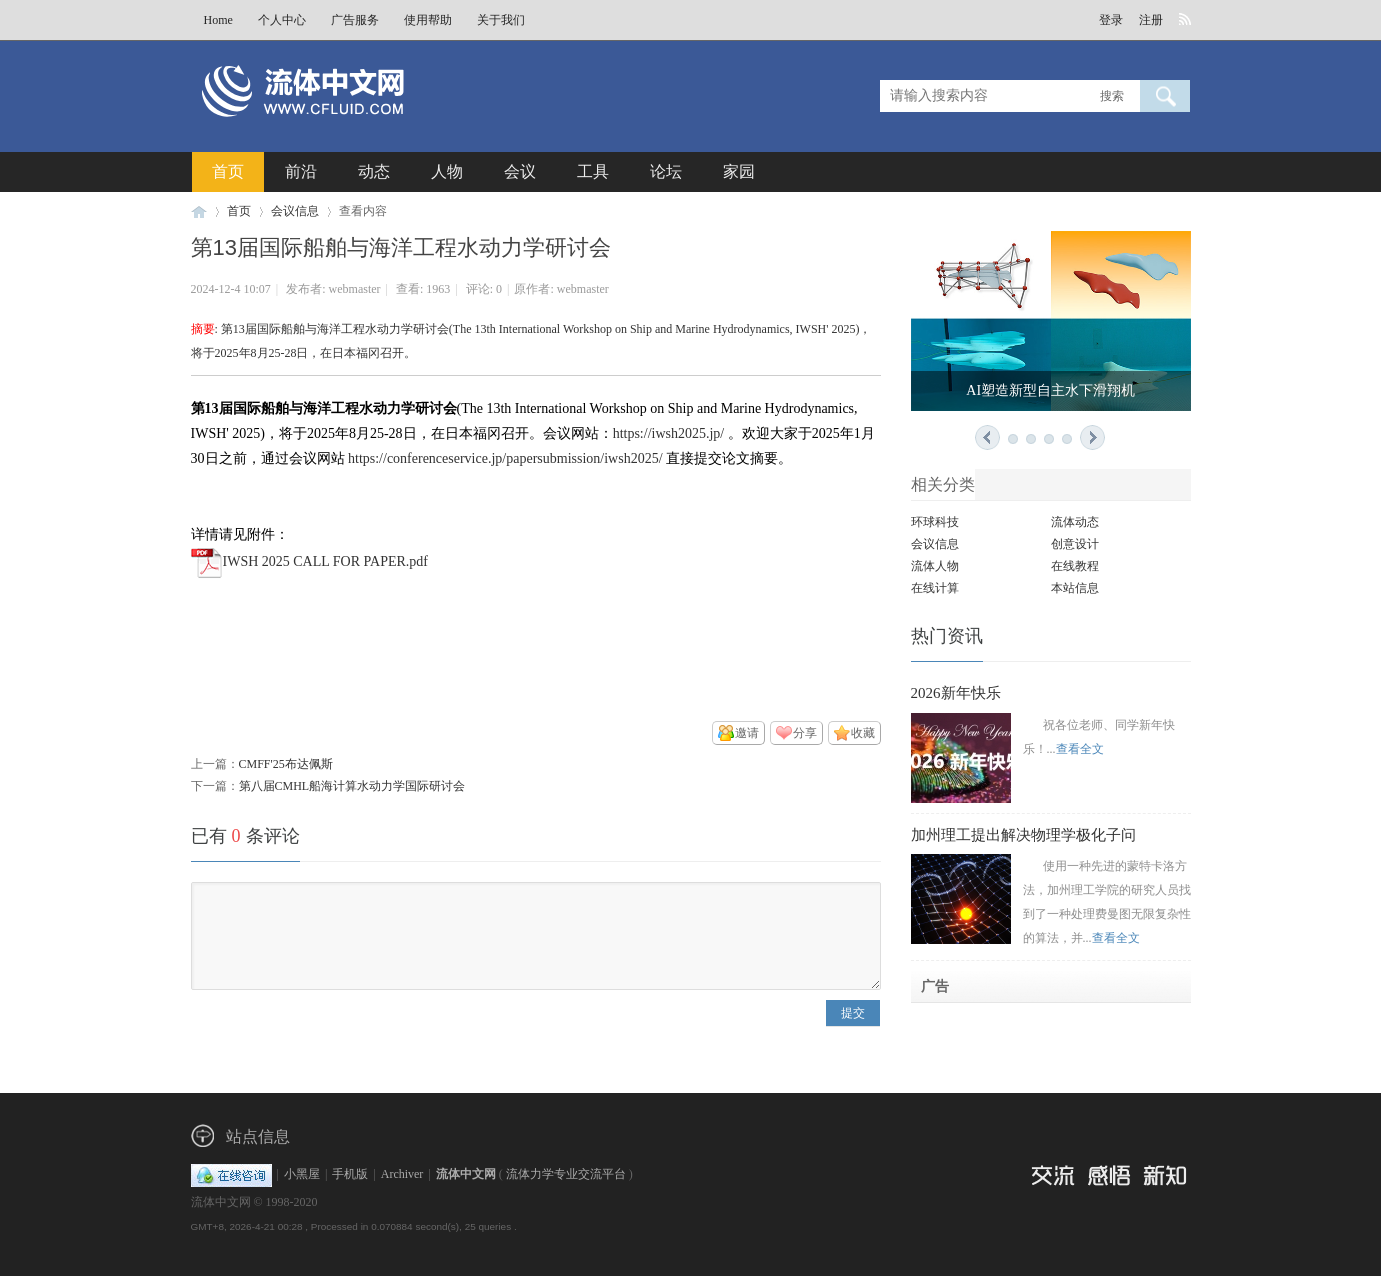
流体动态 (1075, 522)
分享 (805, 733)
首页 (228, 171)
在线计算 (935, 588)
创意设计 (1075, 544)
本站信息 (1075, 588)
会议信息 (295, 211)
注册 (1151, 20)
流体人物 (935, 566)
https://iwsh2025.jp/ (669, 433)
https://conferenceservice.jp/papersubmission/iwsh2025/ (505, 458)
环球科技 (935, 522)
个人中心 (282, 20)
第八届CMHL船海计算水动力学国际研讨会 (352, 786)
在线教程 (1075, 566)
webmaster (355, 289)
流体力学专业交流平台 (566, 1174)
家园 (739, 171)
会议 (520, 171)
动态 (374, 171)
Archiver (402, 1174)
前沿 (301, 171)
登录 (1111, 20)
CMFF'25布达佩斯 (286, 764)
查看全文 (1080, 749)
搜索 (1112, 96)
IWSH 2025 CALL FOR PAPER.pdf (326, 561)
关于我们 (501, 20)
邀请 (747, 733)
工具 (593, 171)
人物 (447, 171)
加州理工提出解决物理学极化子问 (1023, 835)
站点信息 (258, 1136)
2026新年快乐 (956, 693)
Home (218, 20)
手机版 (350, 1174)
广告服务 (355, 20)
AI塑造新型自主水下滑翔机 (1050, 390)
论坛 (666, 171)
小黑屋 (302, 1174)
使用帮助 (428, 20)
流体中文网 (199, 211)
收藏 (863, 733)
